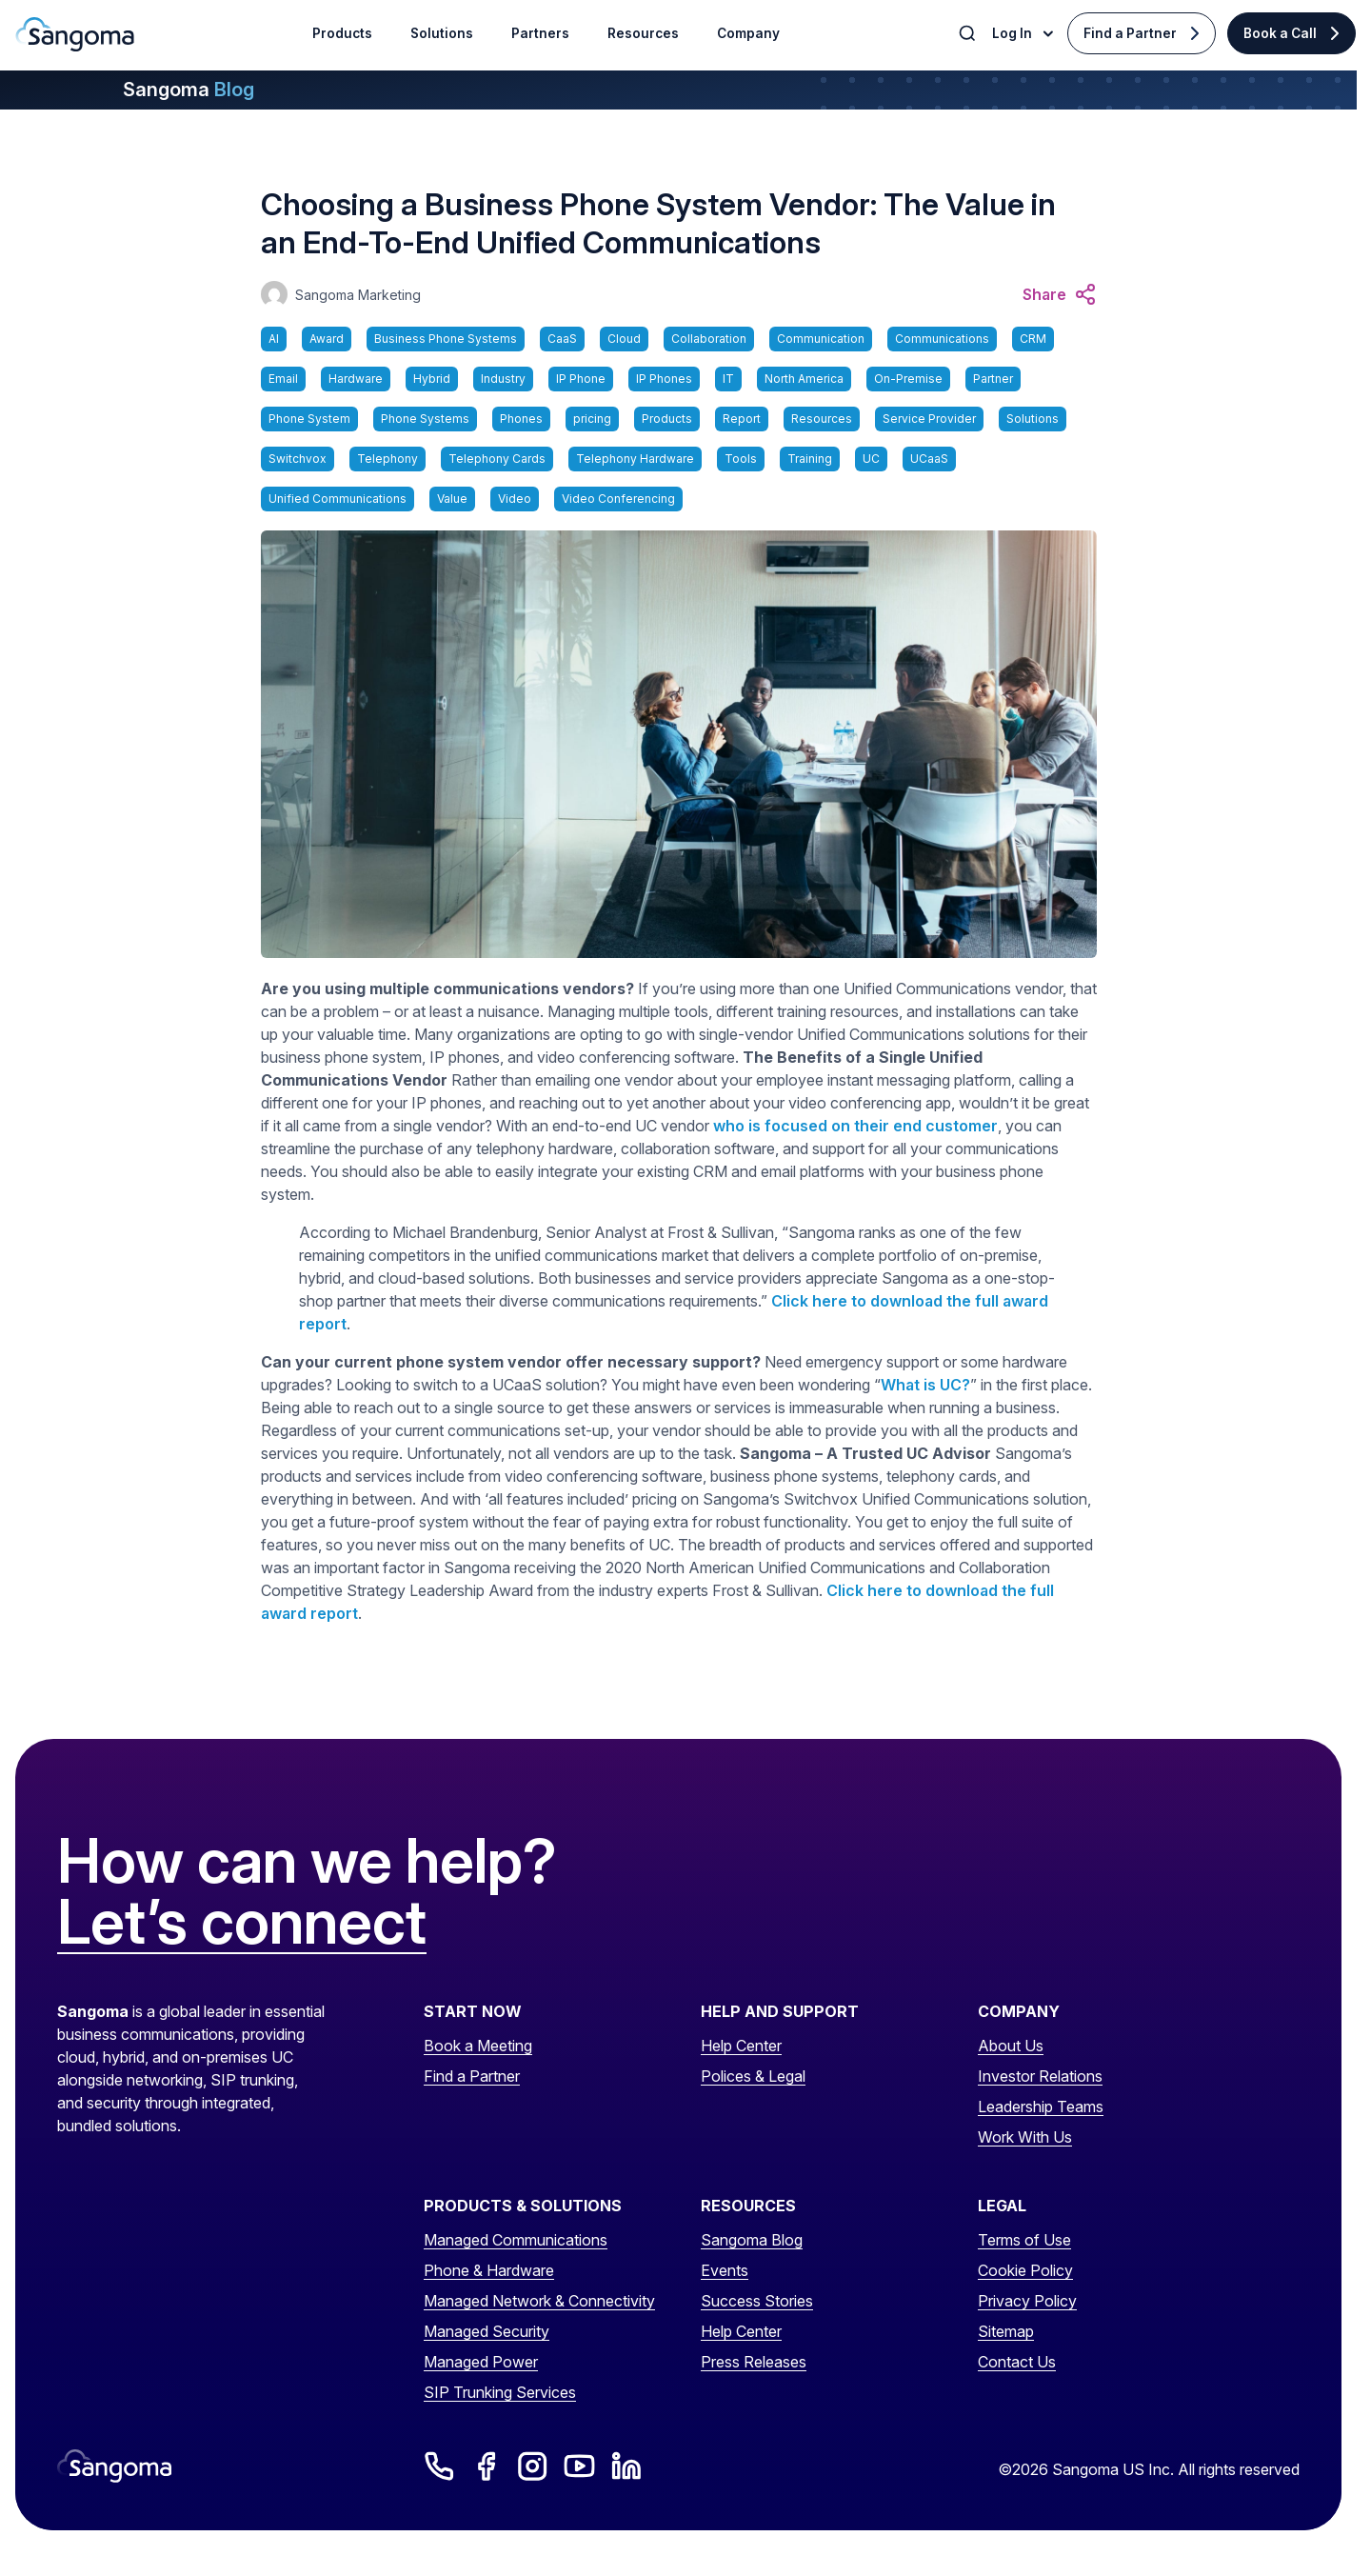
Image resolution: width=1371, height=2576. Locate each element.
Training (809, 458)
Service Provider (929, 418)
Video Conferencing (618, 498)
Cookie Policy (1025, 2270)
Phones (521, 418)
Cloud (624, 338)
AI (273, 338)
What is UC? (925, 1384)
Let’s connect (242, 1922)
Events (724, 2270)
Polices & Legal (753, 2076)
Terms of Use (1024, 2239)
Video (514, 498)
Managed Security (486, 2331)
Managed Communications (515, 2239)
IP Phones (664, 378)
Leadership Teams (1040, 2106)
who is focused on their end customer (855, 1125)
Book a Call (1280, 33)
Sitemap (1006, 2331)
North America (804, 378)
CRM (1033, 338)
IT (728, 378)
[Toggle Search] (969, 33)
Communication (820, 338)
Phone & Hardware (489, 2270)
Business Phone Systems (445, 338)
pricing (592, 418)
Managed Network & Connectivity (539, 2300)
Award (326, 338)
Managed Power (481, 2361)
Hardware (355, 378)
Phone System (309, 418)
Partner (993, 378)
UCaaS (929, 458)
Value (452, 498)
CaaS (562, 338)
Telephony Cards (497, 458)
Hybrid (431, 378)
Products (667, 418)
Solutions (1032, 418)
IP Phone (581, 378)
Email (283, 378)
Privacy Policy (1027, 2300)
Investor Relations (1040, 2076)
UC (871, 458)
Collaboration (708, 338)
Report (742, 418)
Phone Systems (425, 418)
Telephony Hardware (635, 458)
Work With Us (1025, 2137)
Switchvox (297, 458)
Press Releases (753, 2361)
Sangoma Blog (752, 2239)
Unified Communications (337, 498)
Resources (821, 418)
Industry (503, 378)
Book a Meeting (478, 2045)
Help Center (741, 2045)
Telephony (387, 458)
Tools (741, 458)
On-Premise (908, 378)
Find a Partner (1130, 33)
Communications (942, 338)
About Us (1010, 2045)
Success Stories (757, 2300)
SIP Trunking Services (500, 2392)
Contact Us (1017, 2361)
